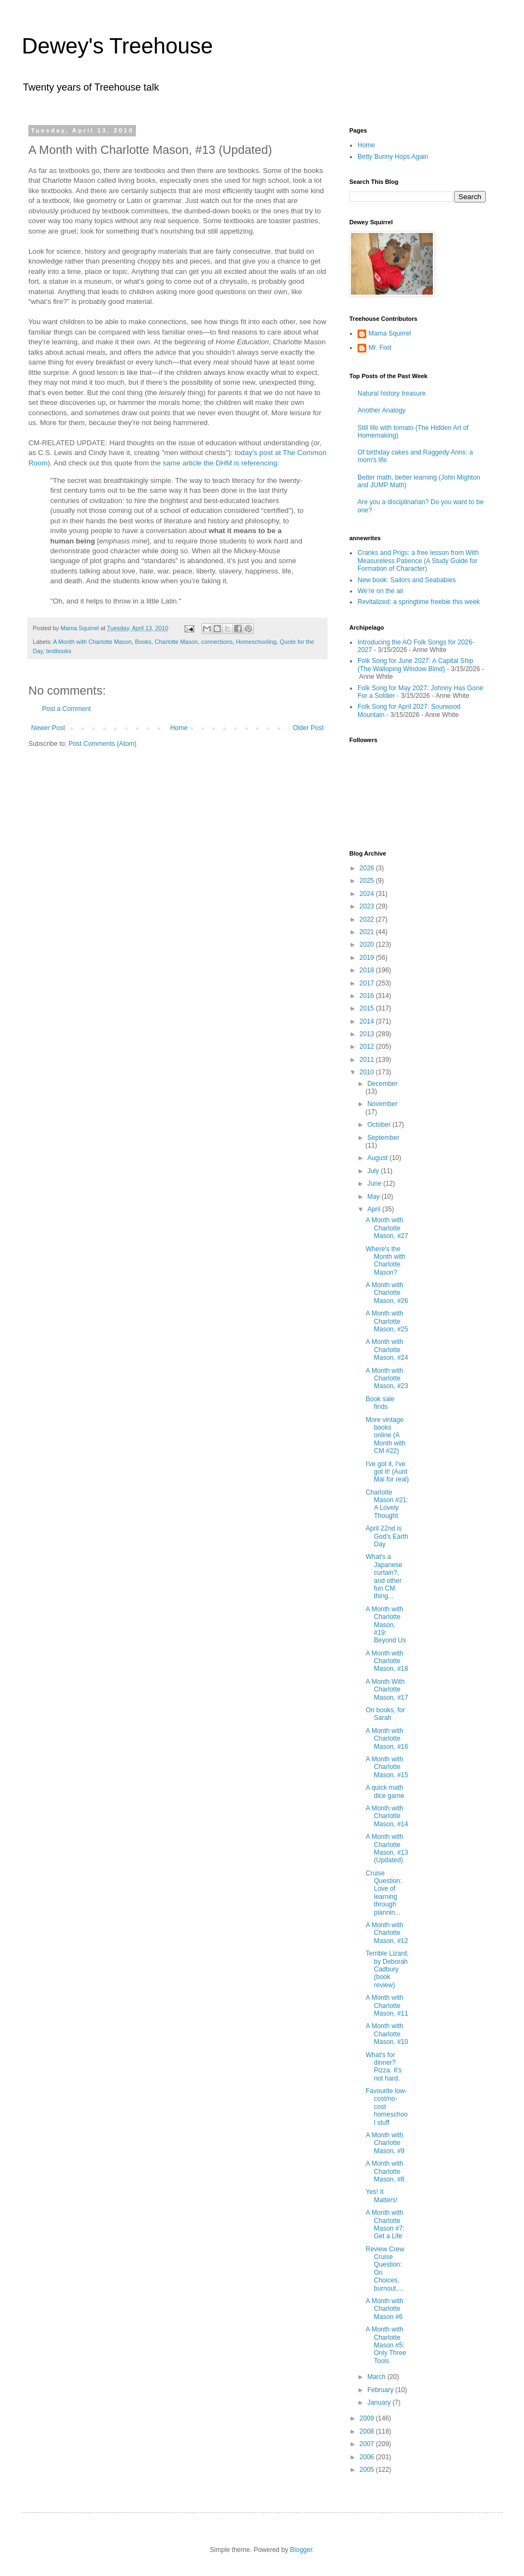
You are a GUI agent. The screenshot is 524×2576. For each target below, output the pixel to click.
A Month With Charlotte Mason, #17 (387, 1689)
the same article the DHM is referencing (214, 463)
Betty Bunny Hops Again (393, 156)
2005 (368, 2469)
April (374, 1209)
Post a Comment (66, 709)
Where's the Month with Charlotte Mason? (386, 1260)
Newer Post (48, 728)
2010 (368, 1072)
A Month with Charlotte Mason (92, 641)
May (374, 1196)
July (374, 1171)
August (378, 1158)
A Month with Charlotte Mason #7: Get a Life (385, 2224)
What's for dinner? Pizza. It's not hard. (384, 2066)
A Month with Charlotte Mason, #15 (387, 1767)
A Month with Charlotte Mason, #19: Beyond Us (386, 1625)
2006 (368, 2457)
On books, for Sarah (385, 1714)
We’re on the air (381, 591)
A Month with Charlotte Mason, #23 (387, 1378)
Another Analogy (382, 410)
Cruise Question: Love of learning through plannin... (384, 1892)
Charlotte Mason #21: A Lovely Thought (387, 1504)
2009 (368, 2418)
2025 (368, 880)
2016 (368, 996)
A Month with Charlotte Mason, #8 (385, 2171)
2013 (368, 1034)
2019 (368, 957)
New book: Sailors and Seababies (407, 580)
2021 (368, 932)
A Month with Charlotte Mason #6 (384, 2309)
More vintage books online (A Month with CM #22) (386, 1435)
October (379, 1124)
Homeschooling (256, 641)
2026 (368, 868)
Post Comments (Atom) (102, 744)
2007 (368, 2444)
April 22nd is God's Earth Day (387, 1536)
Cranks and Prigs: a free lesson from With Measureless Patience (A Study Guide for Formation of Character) (418, 560)
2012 (368, 1046)
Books (143, 641)
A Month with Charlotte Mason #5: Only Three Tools (386, 2345)
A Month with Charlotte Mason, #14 (387, 1816)
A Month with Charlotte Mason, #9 (385, 2143)
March (377, 2377)
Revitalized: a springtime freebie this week (419, 602)
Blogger (301, 2550)
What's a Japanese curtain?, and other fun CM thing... (384, 1576)
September (383, 1137)
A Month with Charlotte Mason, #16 (387, 1738)
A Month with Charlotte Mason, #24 (387, 1349)
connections (217, 641)
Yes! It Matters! (381, 2195)
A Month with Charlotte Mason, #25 (387, 1321)
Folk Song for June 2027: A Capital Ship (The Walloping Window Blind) (415, 664)
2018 (368, 970)
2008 (368, 2431)
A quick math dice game (385, 1791)
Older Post (308, 728)
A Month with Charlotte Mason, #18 (387, 1661)
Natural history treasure (392, 393)
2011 (368, 1059)
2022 (368, 919)
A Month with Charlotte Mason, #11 (387, 2005)
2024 (368, 894)
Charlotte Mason (176, 641)
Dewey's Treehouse (117, 46)
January (379, 2402)
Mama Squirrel (389, 333)
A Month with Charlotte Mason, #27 (387, 1228)
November (382, 1104)
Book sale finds (380, 1402)
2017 (368, 983)
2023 (368, 906)
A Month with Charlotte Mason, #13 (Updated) (387, 1848)
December (382, 1083)
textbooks (58, 651)
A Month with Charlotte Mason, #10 (387, 2034)
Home (179, 728)
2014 (368, 1021)
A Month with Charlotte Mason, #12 (387, 1933)
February (381, 2390)
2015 (368, 1008)
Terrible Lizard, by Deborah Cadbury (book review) (387, 1969)
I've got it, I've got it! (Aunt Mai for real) (387, 1472)
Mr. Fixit (379, 347)
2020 (368, 944)
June (375, 1183)
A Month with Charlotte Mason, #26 (387, 1293)
